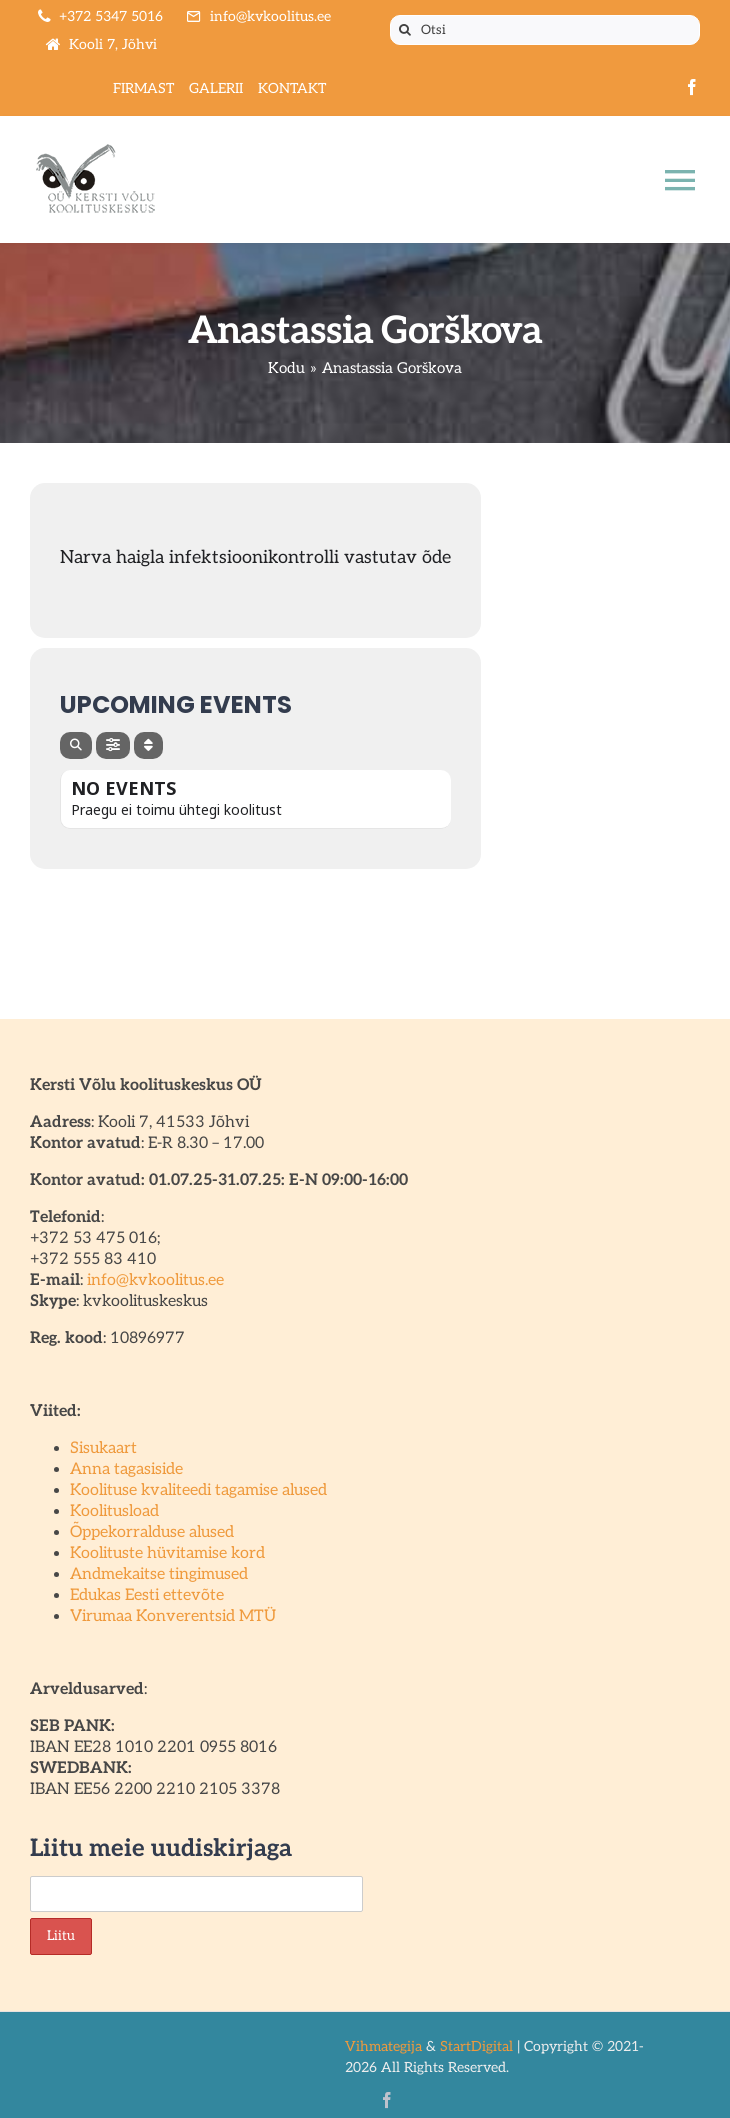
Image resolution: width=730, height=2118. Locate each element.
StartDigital (476, 2046)
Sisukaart (103, 1448)
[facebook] (692, 87)
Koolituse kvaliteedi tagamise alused (198, 1490)
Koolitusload (114, 1511)
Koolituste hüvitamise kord (167, 1553)
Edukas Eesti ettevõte (147, 1595)
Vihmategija (383, 2046)
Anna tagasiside (126, 1469)
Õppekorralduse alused (152, 1532)
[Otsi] (545, 30)
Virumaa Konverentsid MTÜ (173, 1616)
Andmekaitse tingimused (159, 1574)
